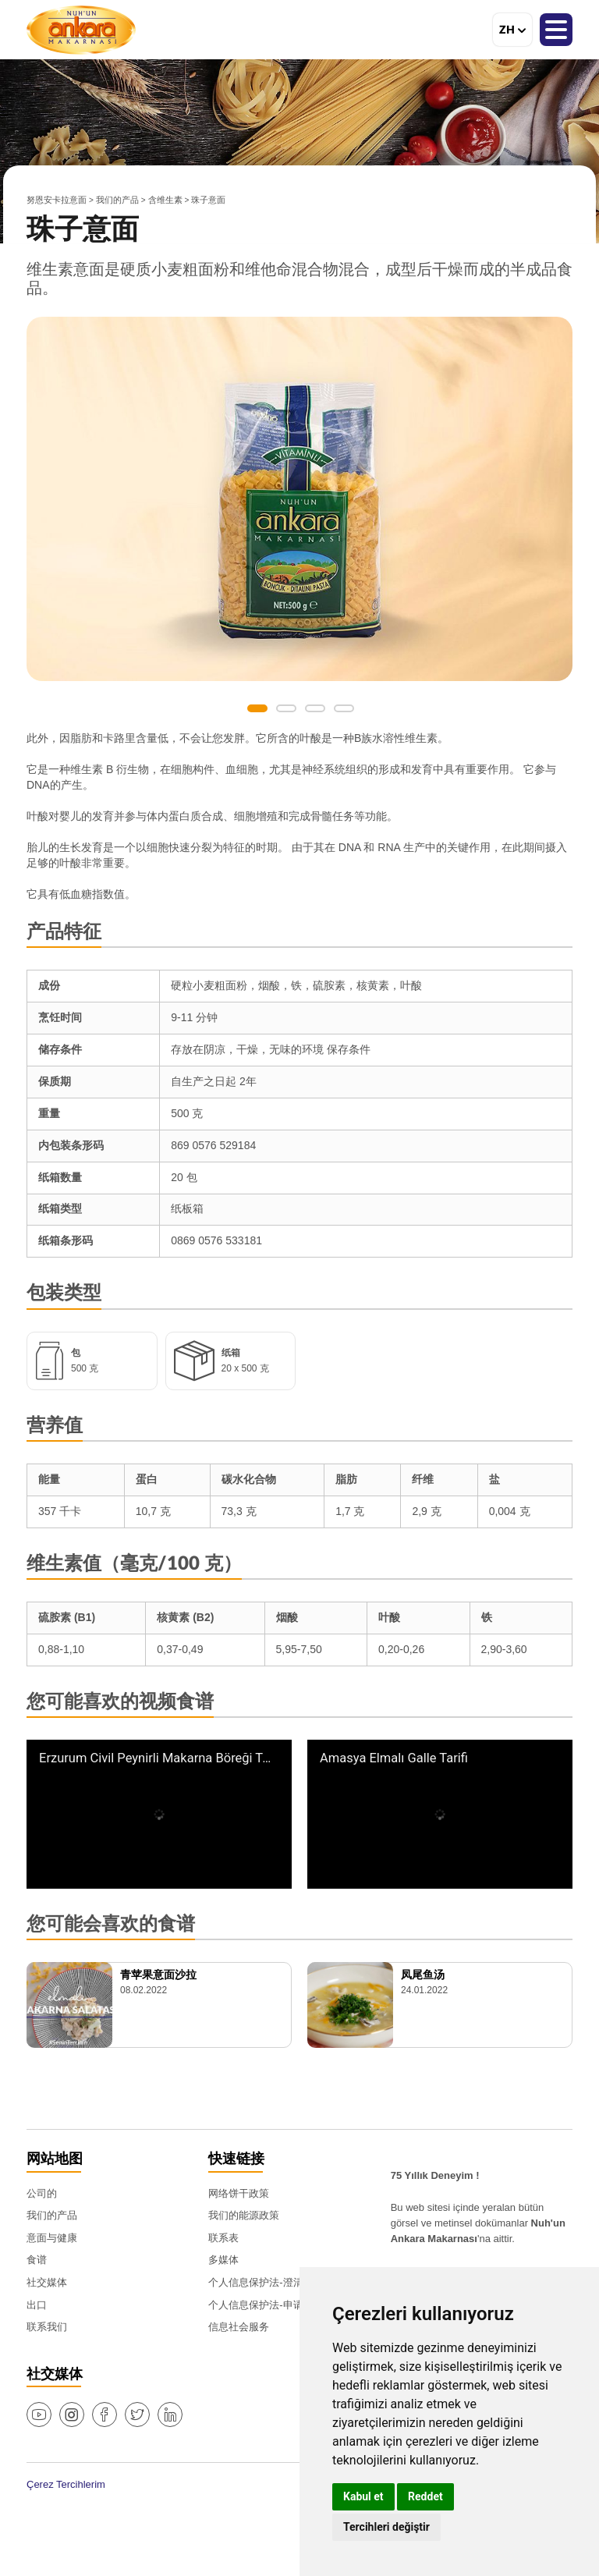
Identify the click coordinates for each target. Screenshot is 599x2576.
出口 (37, 2305)
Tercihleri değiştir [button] (386, 2527)
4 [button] (344, 708)
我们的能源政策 (243, 2215)
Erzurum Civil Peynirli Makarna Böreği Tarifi (155, 1758)
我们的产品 (117, 199)
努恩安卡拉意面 (57, 199)
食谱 (37, 2260)
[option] (299, 499)
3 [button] (315, 708)
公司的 (42, 2193)
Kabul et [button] (363, 2496)
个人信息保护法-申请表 (260, 2305)
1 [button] (257, 708)
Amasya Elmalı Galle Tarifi (394, 1758)
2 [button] (286, 708)
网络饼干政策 (238, 2193)
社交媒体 (47, 2282)
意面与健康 (52, 2238)
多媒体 (223, 2260)
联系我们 (47, 2327)
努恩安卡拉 (81, 30)
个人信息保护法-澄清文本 (265, 2282)
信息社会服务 (238, 2327)
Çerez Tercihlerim (66, 2484)
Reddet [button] (425, 2496)
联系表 (223, 2238)
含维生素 (165, 199)
